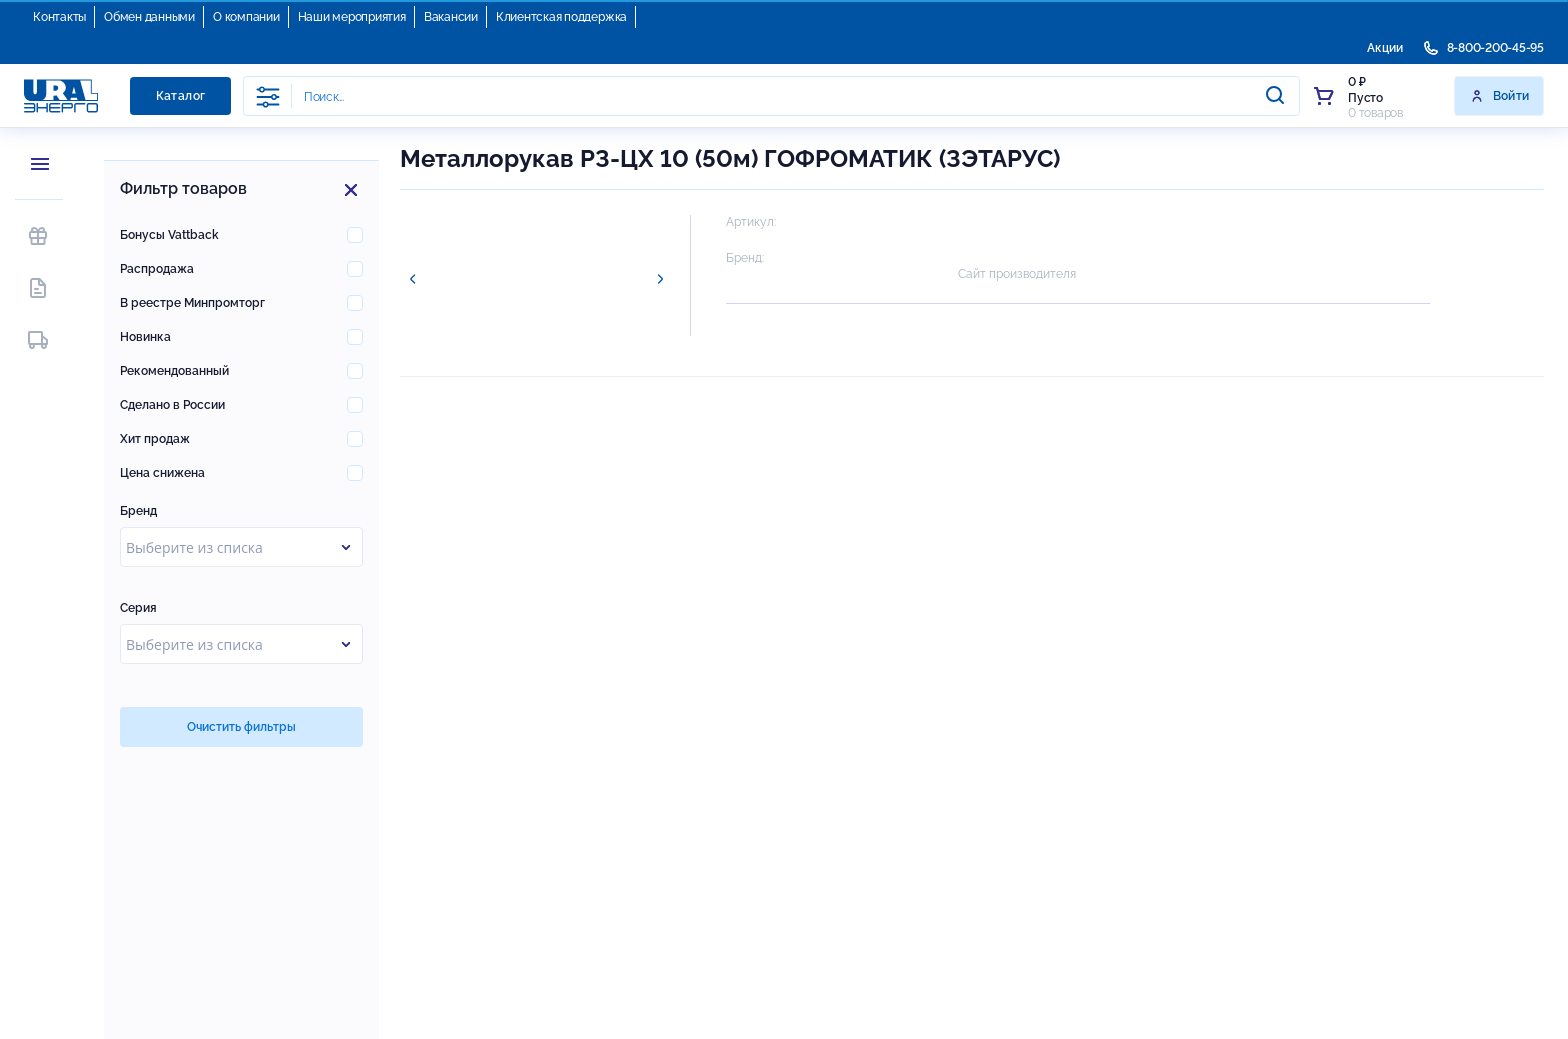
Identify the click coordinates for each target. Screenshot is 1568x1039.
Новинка (145, 337)
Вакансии (451, 17)
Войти (1499, 96)
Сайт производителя (1017, 274)
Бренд (138, 511)
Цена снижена (162, 473)
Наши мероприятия (352, 17)
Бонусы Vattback (169, 235)
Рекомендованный (174, 371)
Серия (138, 608)
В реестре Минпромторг (192, 303)
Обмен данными (149, 17)
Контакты (59, 17)
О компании (246, 17)
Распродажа (157, 269)
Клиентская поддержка (561, 17)
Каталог (181, 96)
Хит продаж (155, 439)
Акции (1385, 48)
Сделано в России (172, 405)
